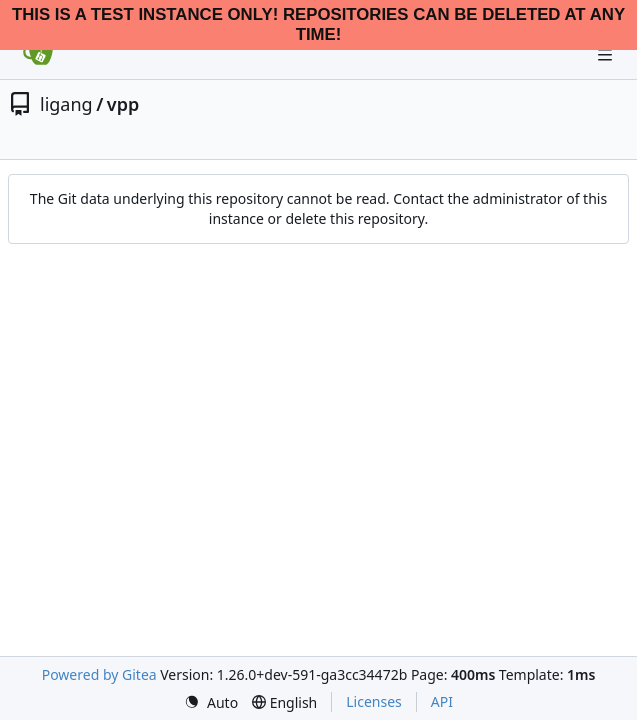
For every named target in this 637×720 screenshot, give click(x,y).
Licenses (374, 701)
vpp (123, 104)
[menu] (211, 702)
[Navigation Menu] (607, 54)
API (442, 701)
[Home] (38, 55)
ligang (66, 104)
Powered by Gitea (99, 674)
